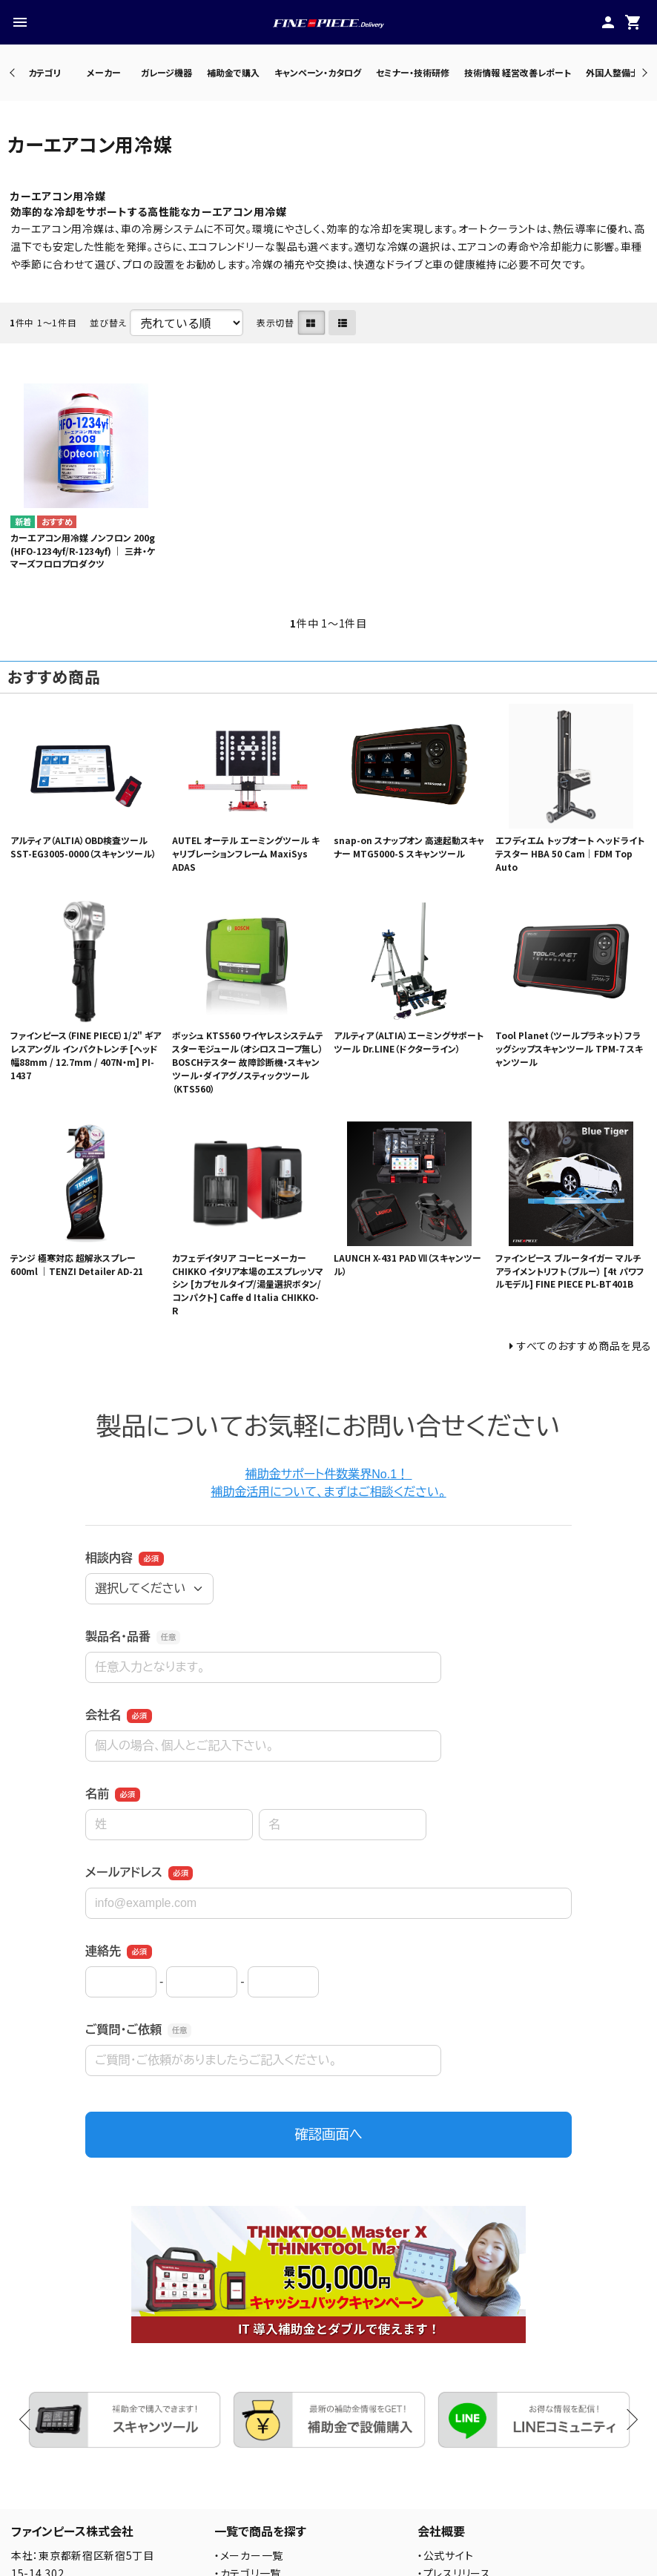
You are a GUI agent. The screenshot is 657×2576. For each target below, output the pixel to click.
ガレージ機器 (166, 72)
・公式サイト (445, 2555)
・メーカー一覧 (248, 2555)
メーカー (104, 72)
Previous (14, 72)
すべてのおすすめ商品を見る (584, 1345)
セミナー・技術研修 (412, 72)
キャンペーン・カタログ (317, 72)
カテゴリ (44, 72)
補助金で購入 (233, 72)
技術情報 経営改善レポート (517, 72)
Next (642, 72)
